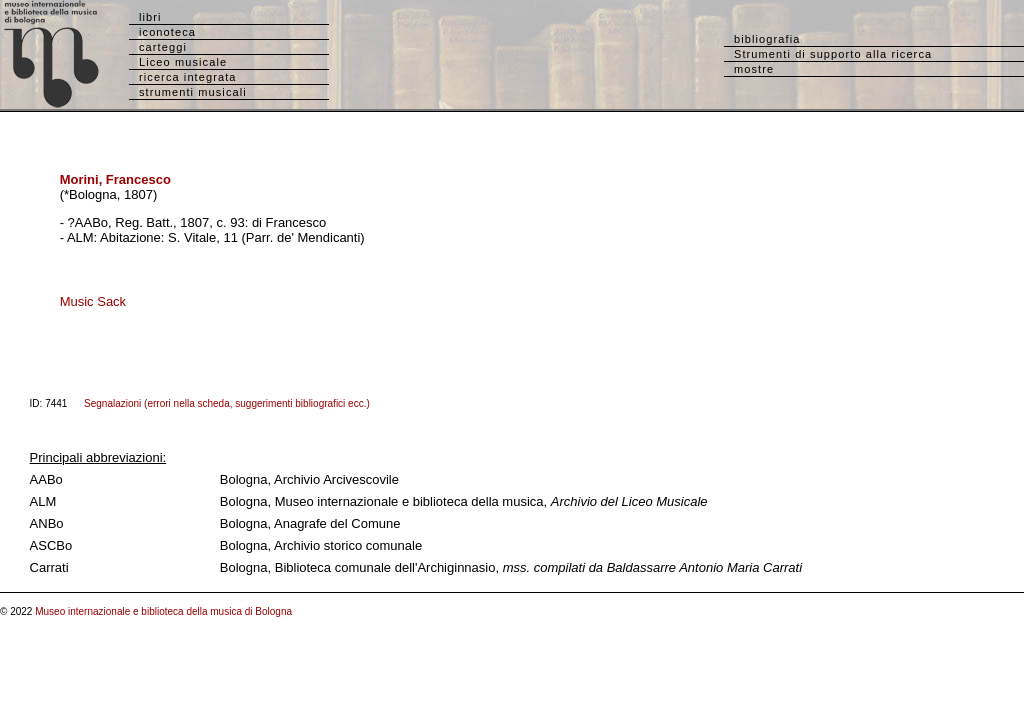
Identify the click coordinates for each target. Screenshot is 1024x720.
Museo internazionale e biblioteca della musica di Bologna (163, 611)
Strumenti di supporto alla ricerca (833, 54)
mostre (754, 69)
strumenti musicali (193, 92)
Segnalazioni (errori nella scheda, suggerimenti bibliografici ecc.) (227, 403)
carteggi (163, 47)
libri (150, 17)
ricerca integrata (188, 77)
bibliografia (767, 39)
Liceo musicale (183, 62)
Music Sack (93, 301)
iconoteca (167, 32)
